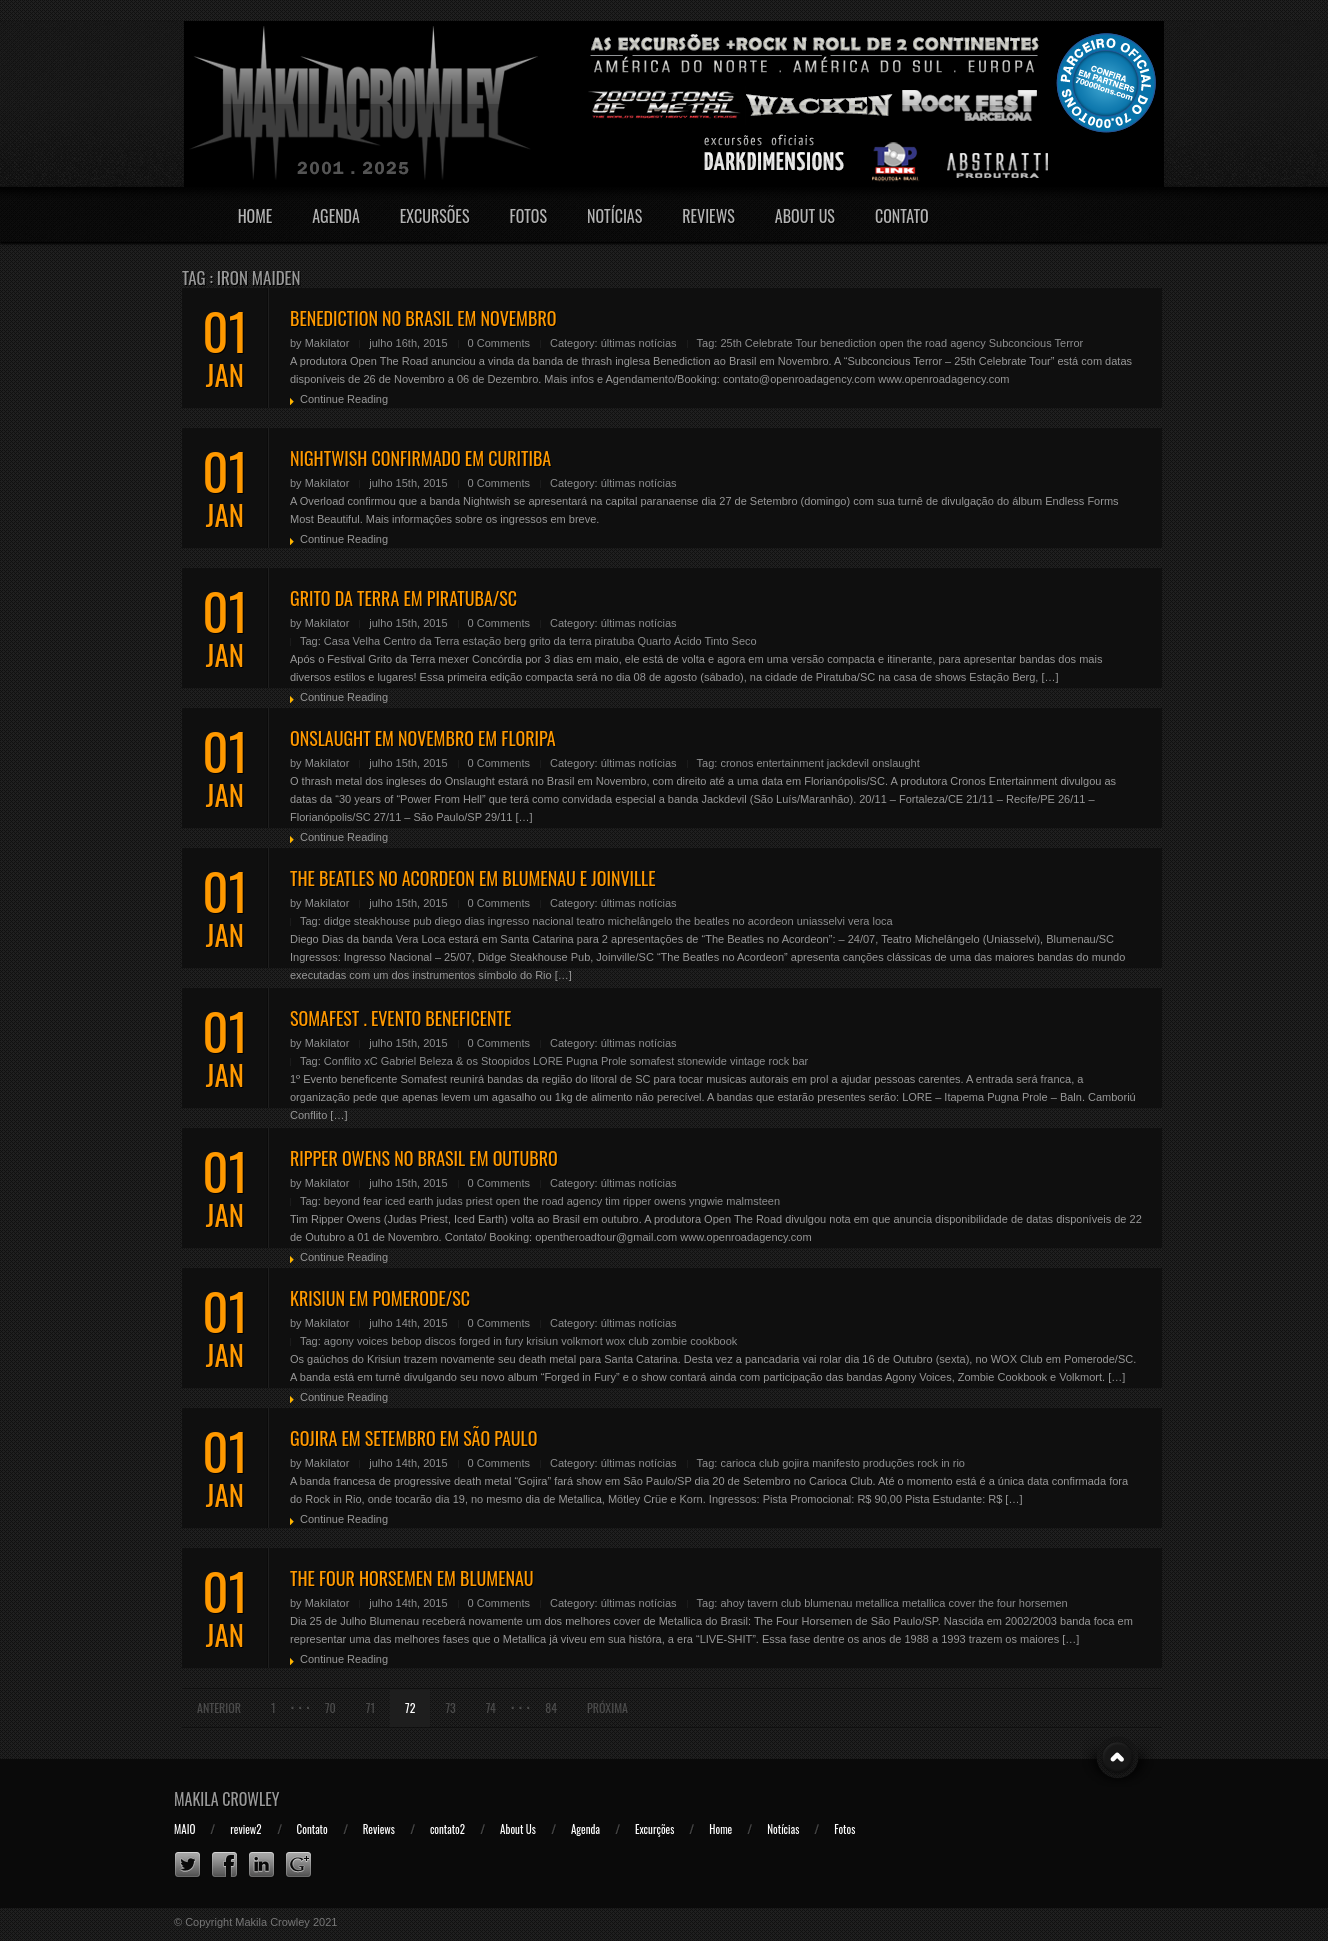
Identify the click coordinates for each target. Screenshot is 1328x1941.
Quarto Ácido (669, 641)
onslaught (896, 763)
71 (370, 1707)
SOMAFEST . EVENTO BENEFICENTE (400, 1018)
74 (491, 1707)
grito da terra (560, 641)
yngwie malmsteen (734, 1201)
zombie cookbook (695, 1341)
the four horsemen (1022, 1603)
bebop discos (423, 1341)
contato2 (447, 1829)
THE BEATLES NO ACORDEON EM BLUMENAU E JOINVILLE (473, 878)
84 (551, 1707)
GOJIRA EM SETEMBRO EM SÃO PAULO (413, 1438)
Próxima (607, 1707)
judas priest (464, 1201)
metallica (877, 1603)
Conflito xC (351, 1061)
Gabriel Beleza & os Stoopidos (455, 1061)
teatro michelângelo (624, 921)
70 (330, 1707)
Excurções (654, 1829)
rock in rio (941, 1463)
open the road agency (932, 343)
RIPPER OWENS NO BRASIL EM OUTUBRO (424, 1158)
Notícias (614, 216)
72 (410, 1707)
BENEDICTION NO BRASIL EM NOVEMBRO (423, 318)
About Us (805, 216)
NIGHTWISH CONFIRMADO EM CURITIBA (420, 458)
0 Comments (499, 343)
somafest (652, 1061)
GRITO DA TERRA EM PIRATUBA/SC (403, 598)
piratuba (615, 641)
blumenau (828, 1603)
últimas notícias (639, 343)
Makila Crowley (227, 1799)
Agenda (336, 216)
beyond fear (353, 1201)
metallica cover (938, 1603)
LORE (548, 1061)
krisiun (542, 1341)
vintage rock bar (769, 1061)
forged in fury (491, 1341)
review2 (245, 1829)
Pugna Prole (596, 1061)
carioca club (749, 1463)
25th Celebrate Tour (768, 343)
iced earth (409, 1201)
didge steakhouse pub (378, 921)
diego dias (460, 921)
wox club (627, 1341)
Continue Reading (344, 399)
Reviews (708, 216)
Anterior (219, 1707)
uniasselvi (821, 921)
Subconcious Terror (1036, 343)
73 (450, 1707)
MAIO (184, 1829)
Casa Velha (352, 641)
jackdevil (848, 763)
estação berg (494, 641)
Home (255, 216)
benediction (848, 343)
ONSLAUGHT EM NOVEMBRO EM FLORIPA (423, 738)
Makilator (327, 343)
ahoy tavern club (760, 1603)
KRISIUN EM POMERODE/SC (380, 1298)
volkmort (582, 1341)
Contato (902, 216)
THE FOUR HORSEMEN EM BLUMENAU (412, 1578)
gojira (795, 1463)
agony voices (356, 1341)
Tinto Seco (730, 641)
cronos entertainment (771, 763)
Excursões (435, 216)
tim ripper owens (645, 1201)
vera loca (870, 921)
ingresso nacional (531, 921)
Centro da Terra (421, 641)
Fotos (528, 216)
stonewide (702, 1061)
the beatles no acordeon (735, 921)
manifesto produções (863, 1463)
